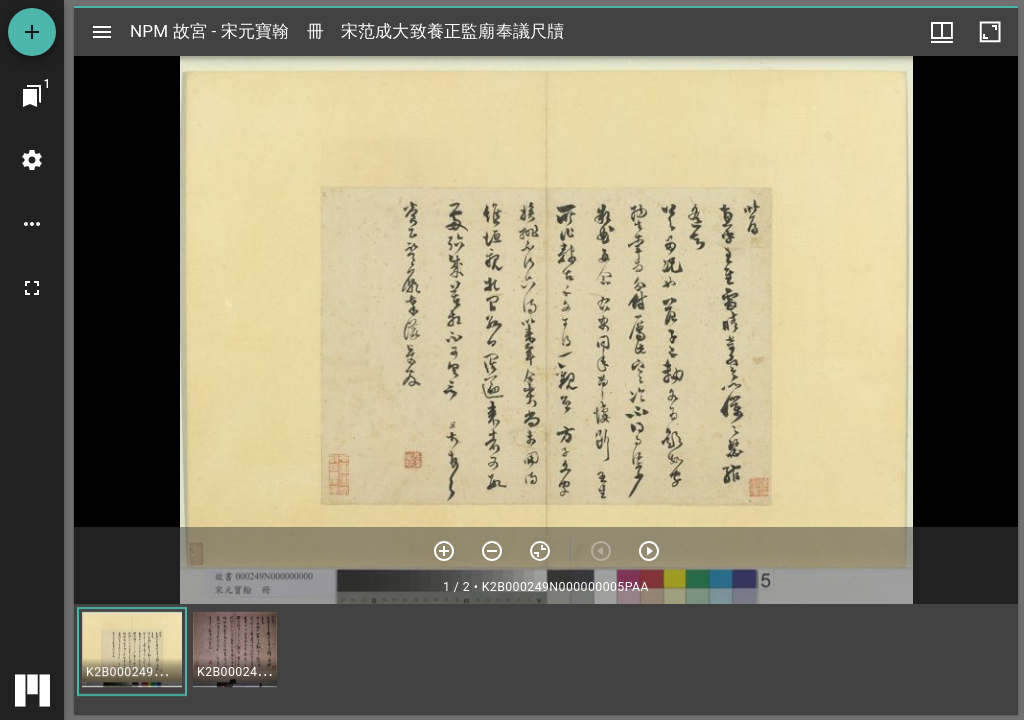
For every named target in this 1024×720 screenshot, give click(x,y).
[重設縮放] (540, 551)
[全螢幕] (32, 288)
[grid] (546, 659)
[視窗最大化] (990, 32)
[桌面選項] (32, 224)
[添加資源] (32, 32)
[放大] (444, 551)
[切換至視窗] (32, 96)
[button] (132, 651)
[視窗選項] (942, 32)
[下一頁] (649, 551)
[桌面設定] (32, 160)
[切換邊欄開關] (102, 32)
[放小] (492, 551)
